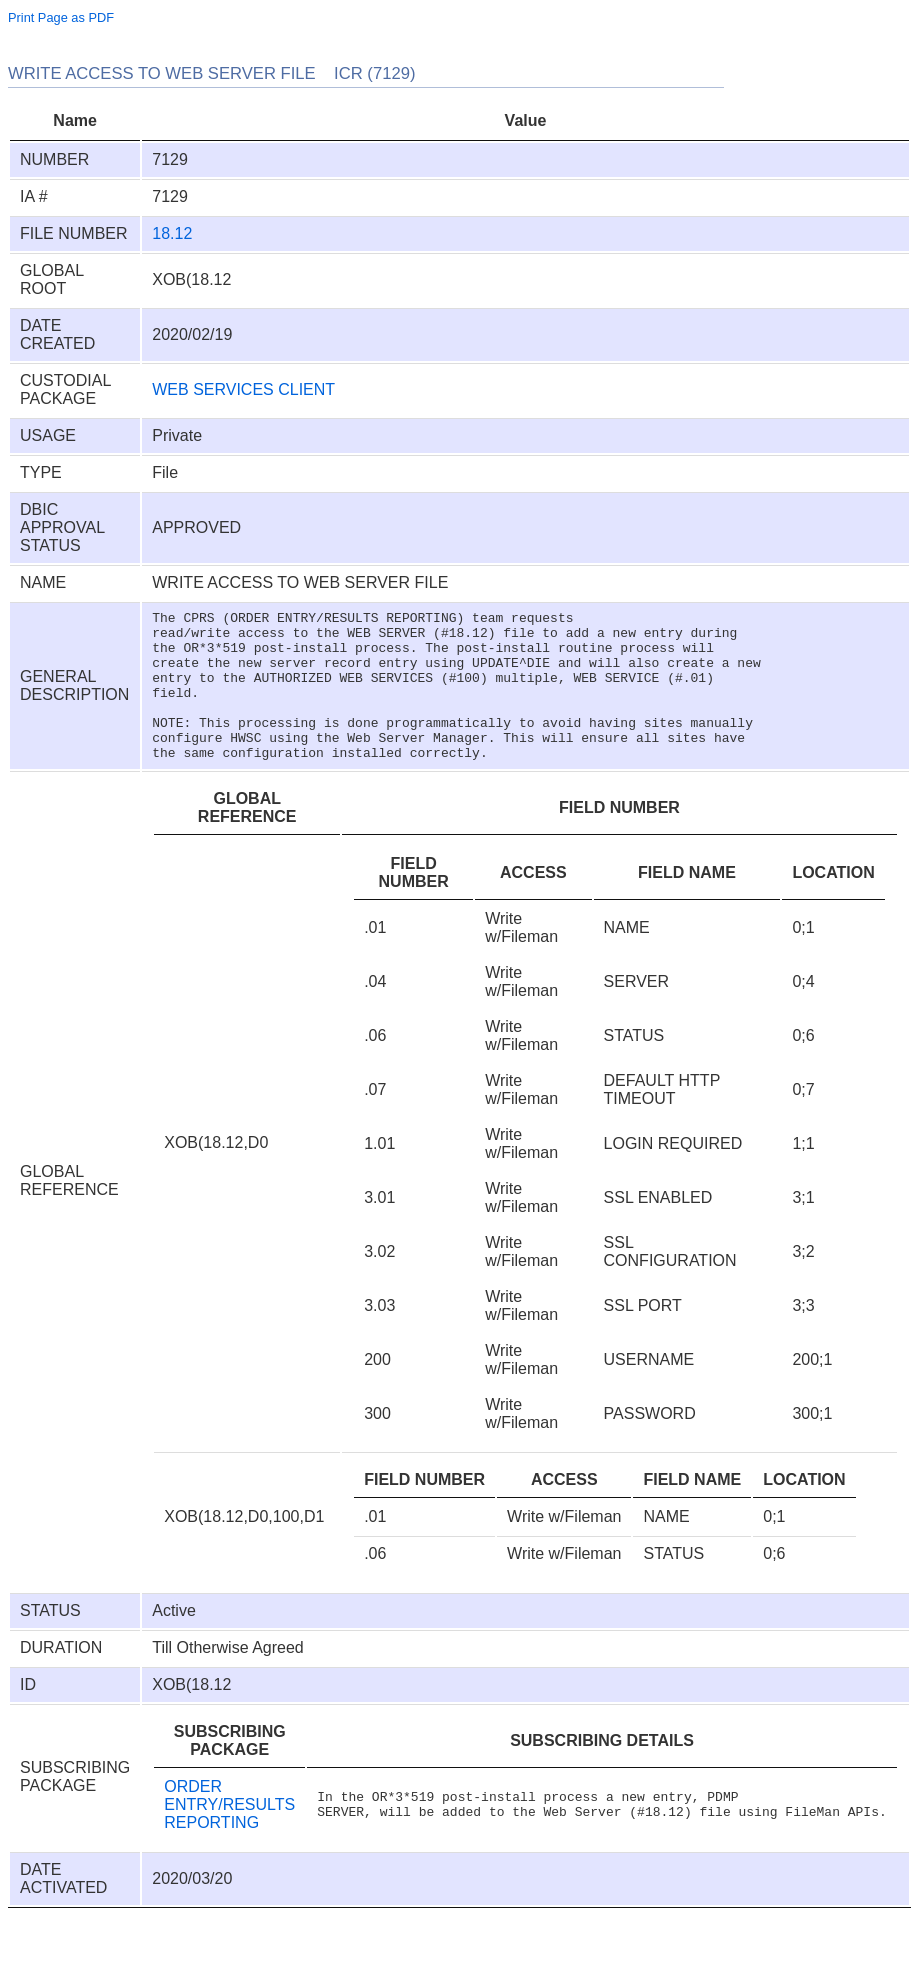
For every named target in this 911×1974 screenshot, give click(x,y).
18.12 (172, 233)
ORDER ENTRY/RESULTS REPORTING (229, 1834)
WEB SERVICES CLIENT (243, 389)
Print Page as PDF (61, 17)
